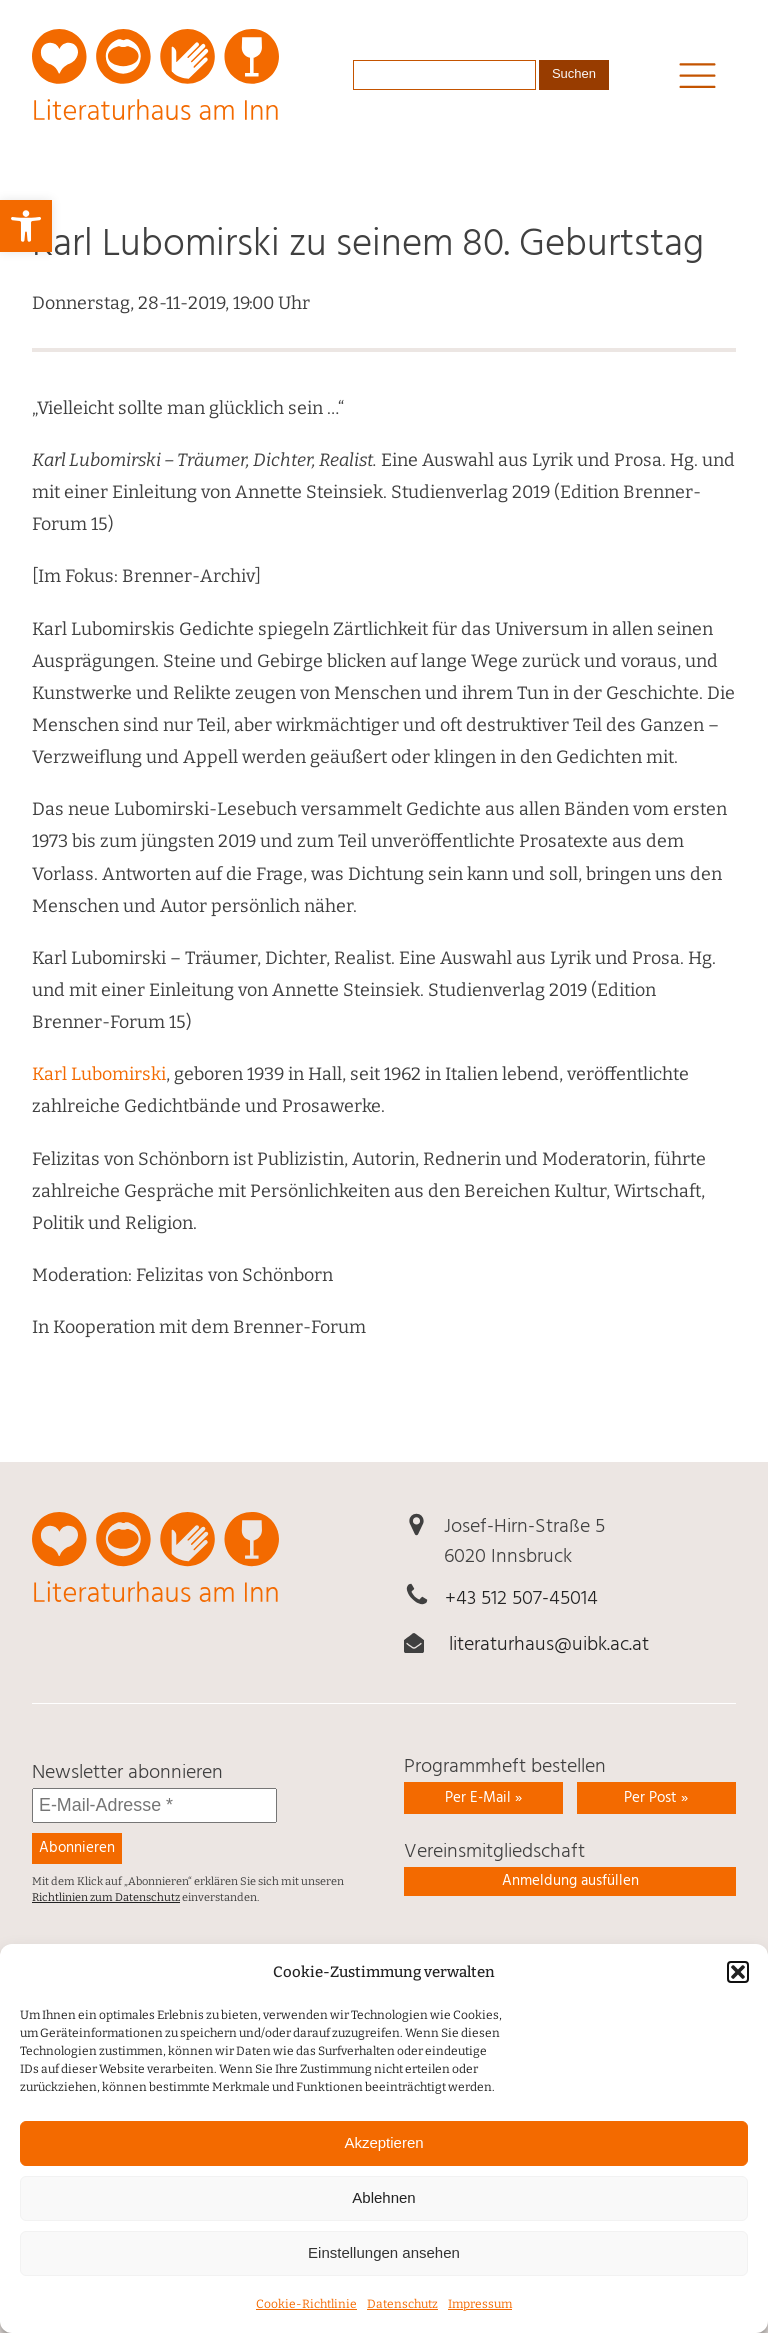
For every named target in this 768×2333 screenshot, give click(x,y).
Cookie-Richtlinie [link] (306, 2316)
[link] (26, 226)
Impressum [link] (480, 2316)
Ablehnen (383, 2209)
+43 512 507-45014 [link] (521, 1599)
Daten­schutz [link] (402, 2316)
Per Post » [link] (656, 1798)
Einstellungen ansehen (384, 2264)
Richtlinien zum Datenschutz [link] (106, 1897)
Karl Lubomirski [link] (99, 1074)
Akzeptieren (383, 2154)
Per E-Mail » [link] (483, 1798)
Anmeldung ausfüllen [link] (570, 1881)
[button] (738, 1984)
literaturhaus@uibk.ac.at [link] (549, 1645)
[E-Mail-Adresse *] (154, 1805)
